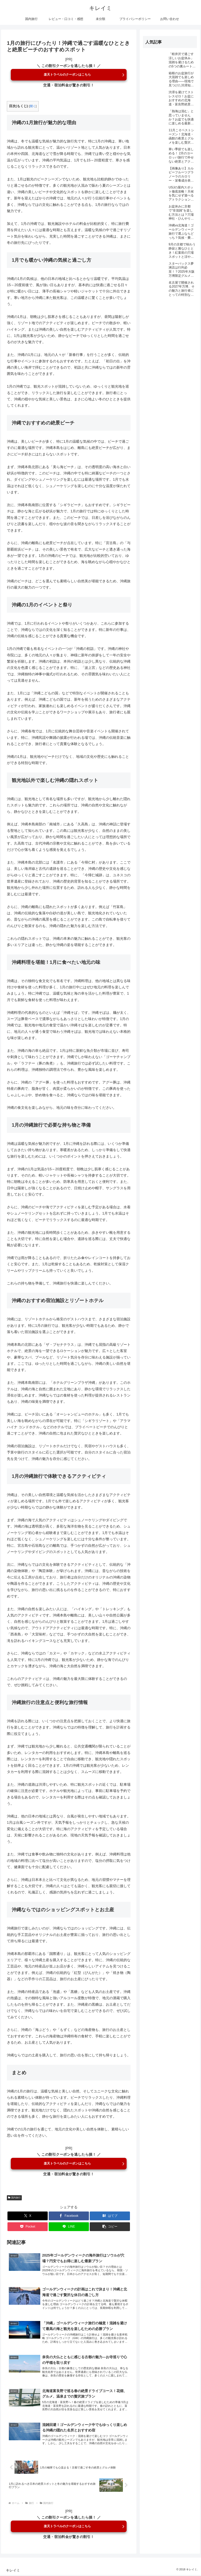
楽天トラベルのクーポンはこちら (67, 74)
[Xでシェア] (27, 2215)
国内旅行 (14, 2197)
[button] (110, 2226)
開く (33, 106)
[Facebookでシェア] (69, 2215)
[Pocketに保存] (27, 2226)
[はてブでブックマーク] (110, 2215)
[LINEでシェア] (69, 2226)
